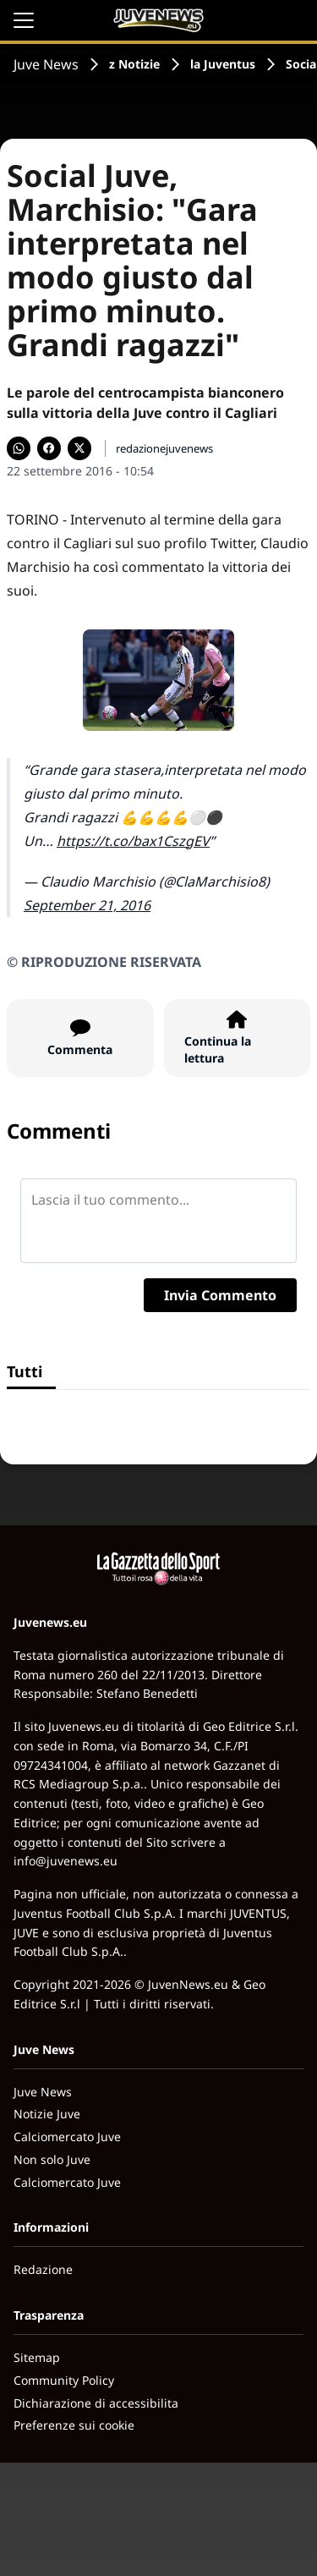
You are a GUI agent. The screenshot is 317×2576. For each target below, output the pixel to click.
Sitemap (37, 2357)
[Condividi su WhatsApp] (18, 448)
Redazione (43, 2269)
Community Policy (64, 2380)
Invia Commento (220, 1295)
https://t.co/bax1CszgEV (133, 841)
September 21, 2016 (87, 905)
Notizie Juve (47, 2114)
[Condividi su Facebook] (49, 448)
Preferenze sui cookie (74, 2425)
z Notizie (134, 64)
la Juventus (222, 64)
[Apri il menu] (24, 20)
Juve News (46, 64)
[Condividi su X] (79, 448)
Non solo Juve (52, 2159)
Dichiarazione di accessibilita (96, 2403)
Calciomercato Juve (67, 2136)
